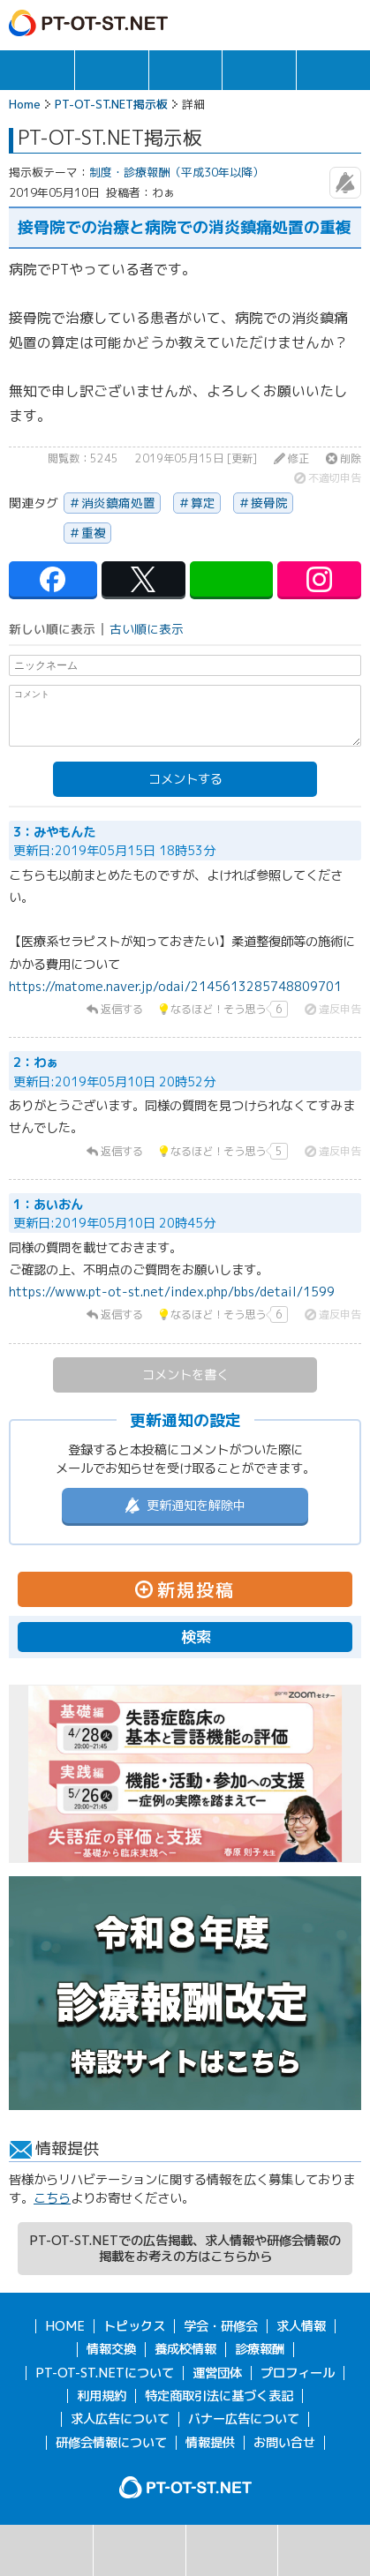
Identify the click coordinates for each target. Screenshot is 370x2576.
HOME (65, 2326)
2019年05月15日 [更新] (196, 459)
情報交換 (259, 70)
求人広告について (120, 2419)
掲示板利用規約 (324, 2550)
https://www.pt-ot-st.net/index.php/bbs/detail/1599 (172, 1292)
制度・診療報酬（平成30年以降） (176, 172)
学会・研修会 (186, 70)
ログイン (310, 23)
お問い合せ (284, 2443)
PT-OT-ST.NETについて (104, 2373)
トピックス (37, 70)
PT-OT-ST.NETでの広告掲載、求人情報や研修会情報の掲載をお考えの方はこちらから (185, 2248)
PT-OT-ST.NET (88, 23)
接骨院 (269, 502)
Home (25, 104)
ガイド (274, 23)
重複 (93, 532)
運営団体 (217, 2373)
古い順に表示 (146, 629)
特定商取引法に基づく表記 (219, 2396)
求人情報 (111, 70)
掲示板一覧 (139, 2550)
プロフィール (298, 2373)
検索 (46, 2550)
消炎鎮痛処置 (118, 502)
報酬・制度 (333, 70)
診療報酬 (259, 2349)
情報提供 (210, 2443)
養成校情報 (185, 2349)
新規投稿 (232, 2550)
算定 (203, 502)
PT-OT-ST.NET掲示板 (111, 104)
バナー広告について (243, 2419)
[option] (185, 1774)
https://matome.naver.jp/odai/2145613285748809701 (175, 986)
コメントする (185, 779)
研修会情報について (111, 2443)
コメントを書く (185, 1375)
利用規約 (101, 2396)
